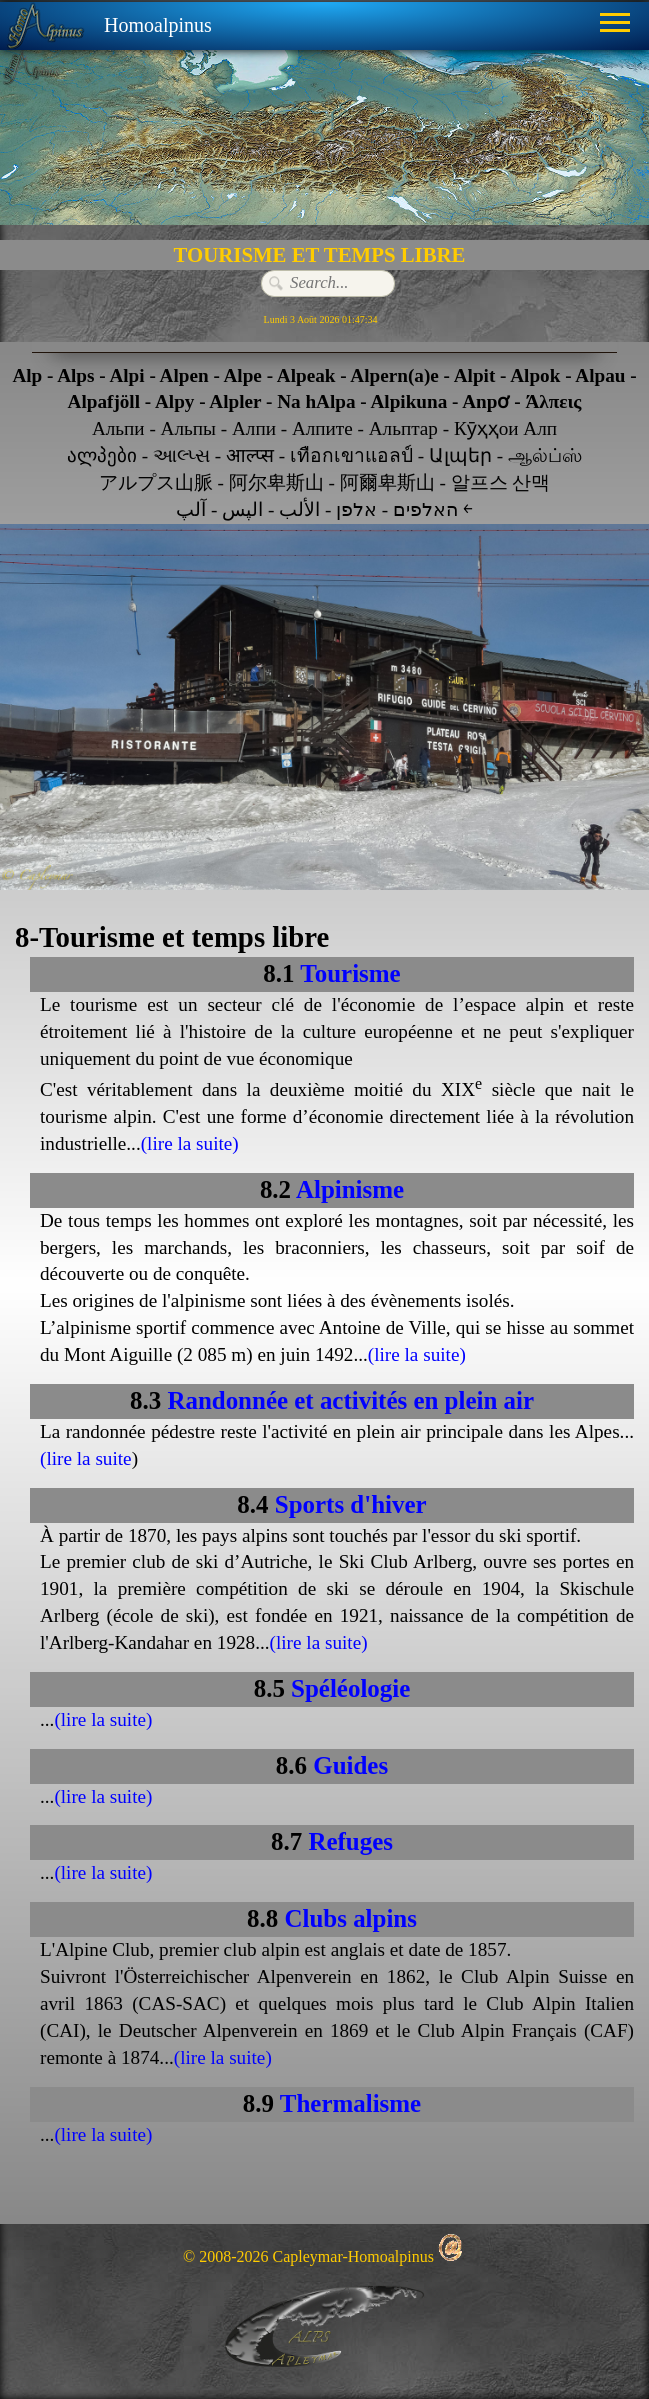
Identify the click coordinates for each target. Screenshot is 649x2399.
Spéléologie (350, 1688)
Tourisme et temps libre (184, 937)
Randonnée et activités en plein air (350, 1400)
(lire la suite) (190, 1143)
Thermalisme (350, 2103)
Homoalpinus (158, 25)
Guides (350, 1765)
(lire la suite (86, 1458)
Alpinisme (350, 1189)
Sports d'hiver (351, 1504)
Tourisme (350, 973)
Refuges (350, 1841)
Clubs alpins (350, 1918)
